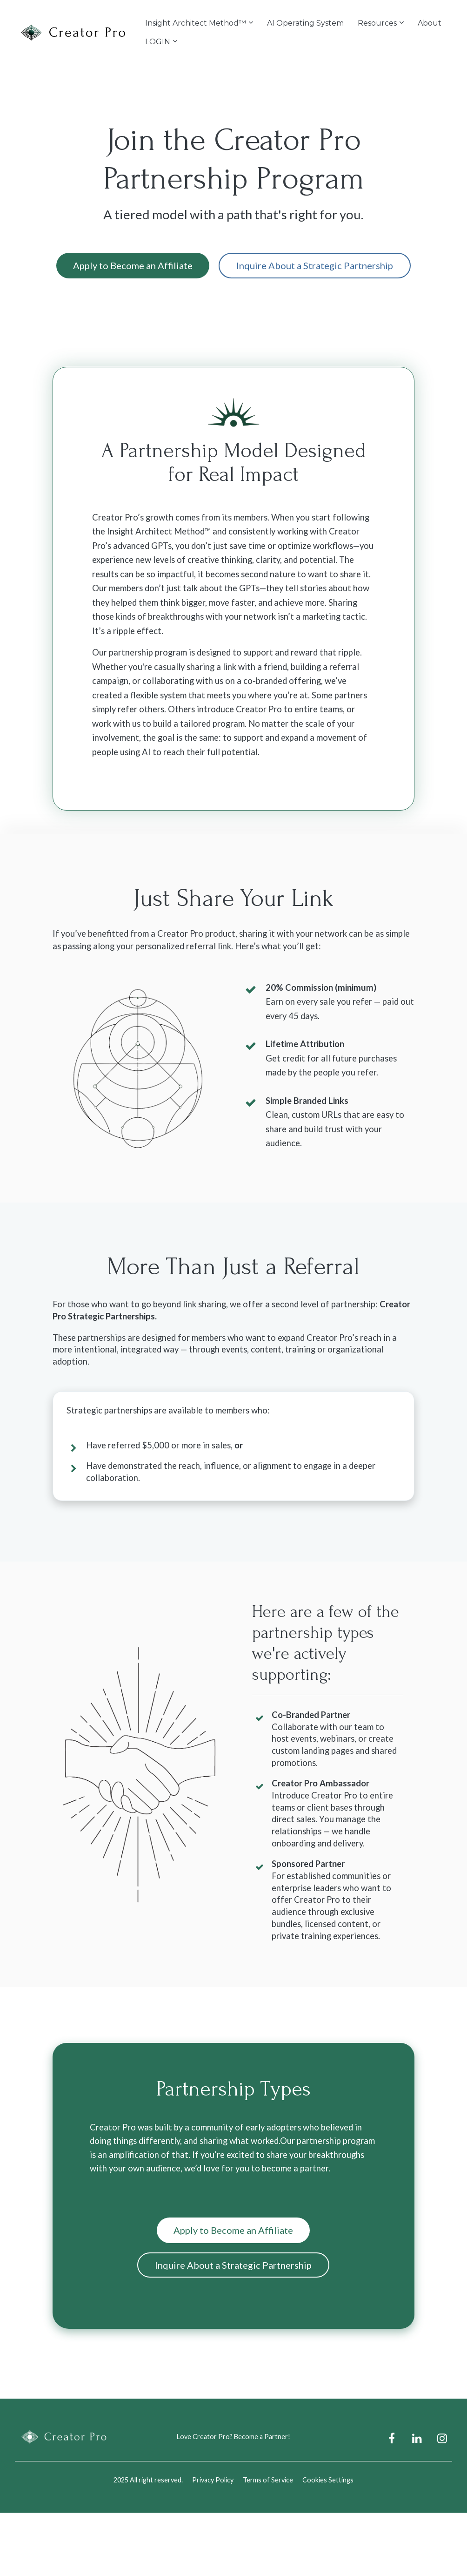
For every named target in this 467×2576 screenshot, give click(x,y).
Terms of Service (268, 2480)
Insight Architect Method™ (195, 23)
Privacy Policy (213, 2480)
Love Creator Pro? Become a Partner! (233, 2437)
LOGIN (157, 41)
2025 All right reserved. (148, 2480)
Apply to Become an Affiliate (133, 265)
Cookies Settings (328, 2480)
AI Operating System (305, 23)
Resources (377, 23)
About (429, 23)
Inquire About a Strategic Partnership (314, 265)
